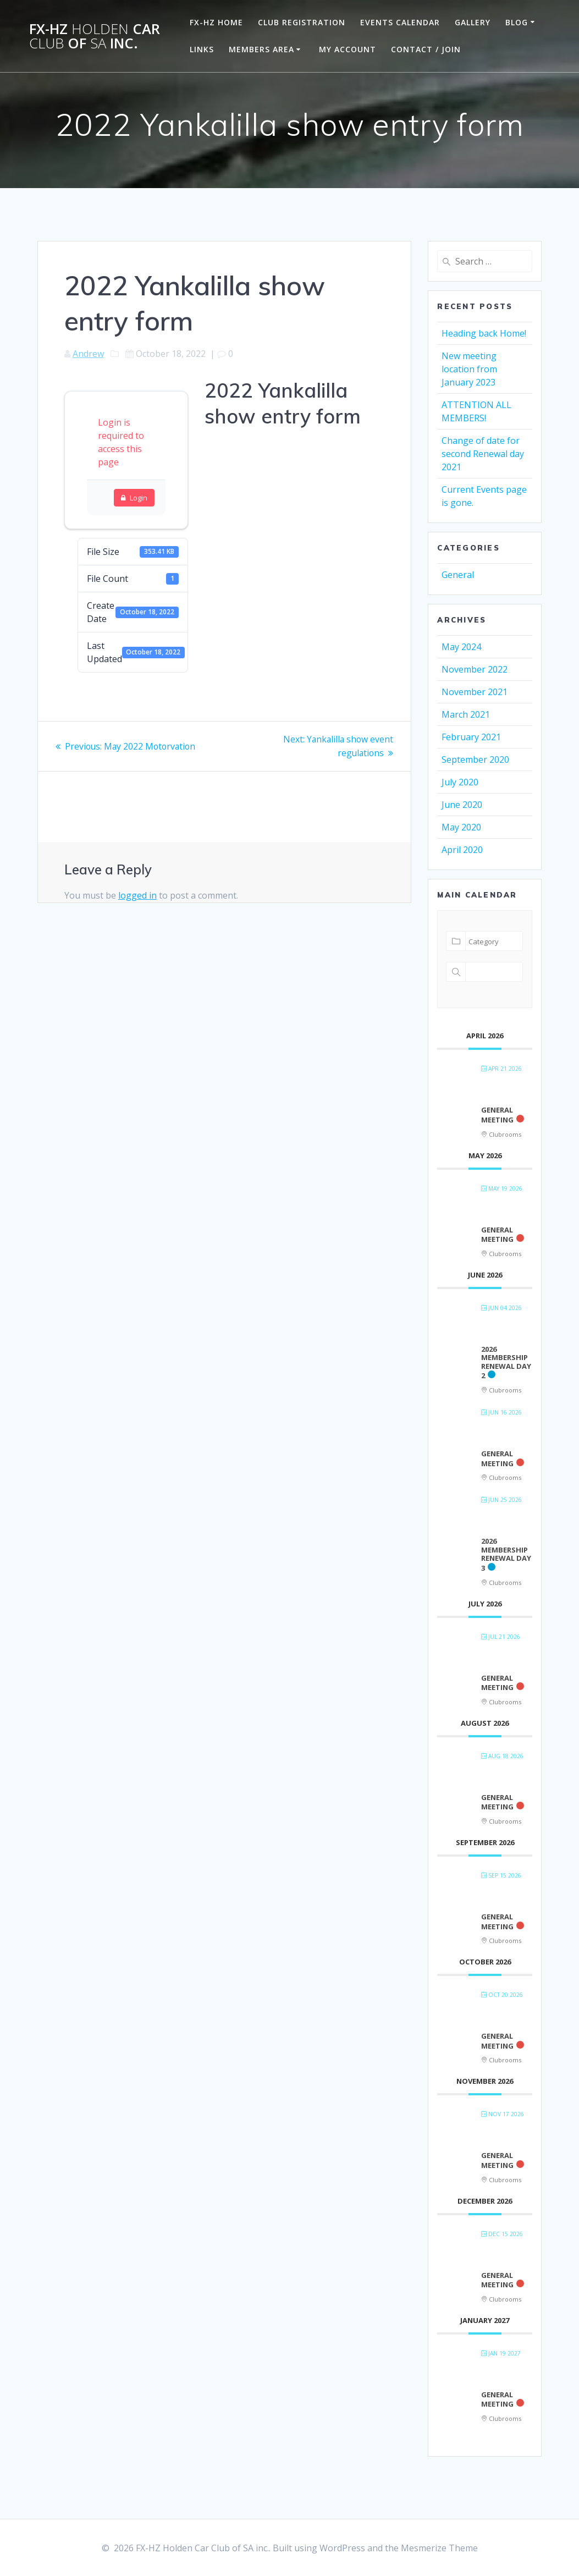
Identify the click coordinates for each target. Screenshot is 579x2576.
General (458, 575)
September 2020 (475, 759)
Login (134, 498)
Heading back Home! (484, 333)
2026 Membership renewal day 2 (506, 1362)
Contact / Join (426, 49)
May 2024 (461, 647)
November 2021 (475, 692)
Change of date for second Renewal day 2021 (483, 453)
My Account (347, 49)
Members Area (261, 49)
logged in (137, 894)
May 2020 (461, 827)
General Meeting (497, 1115)
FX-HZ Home (216, 22)
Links (202, 49)
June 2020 (462, 805)
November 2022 (475, 669)
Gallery (472, 22)
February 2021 (471, 737)
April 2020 (462, 850)
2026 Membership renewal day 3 (506, 1554)
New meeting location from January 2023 (469, 369)
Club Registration (301, 22)
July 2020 (460, 782)
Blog (516, 22)
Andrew (88, 354)
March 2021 (466, 714)
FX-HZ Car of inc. (94, 36)
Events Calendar (400, 22)
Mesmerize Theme (439, 2548)
